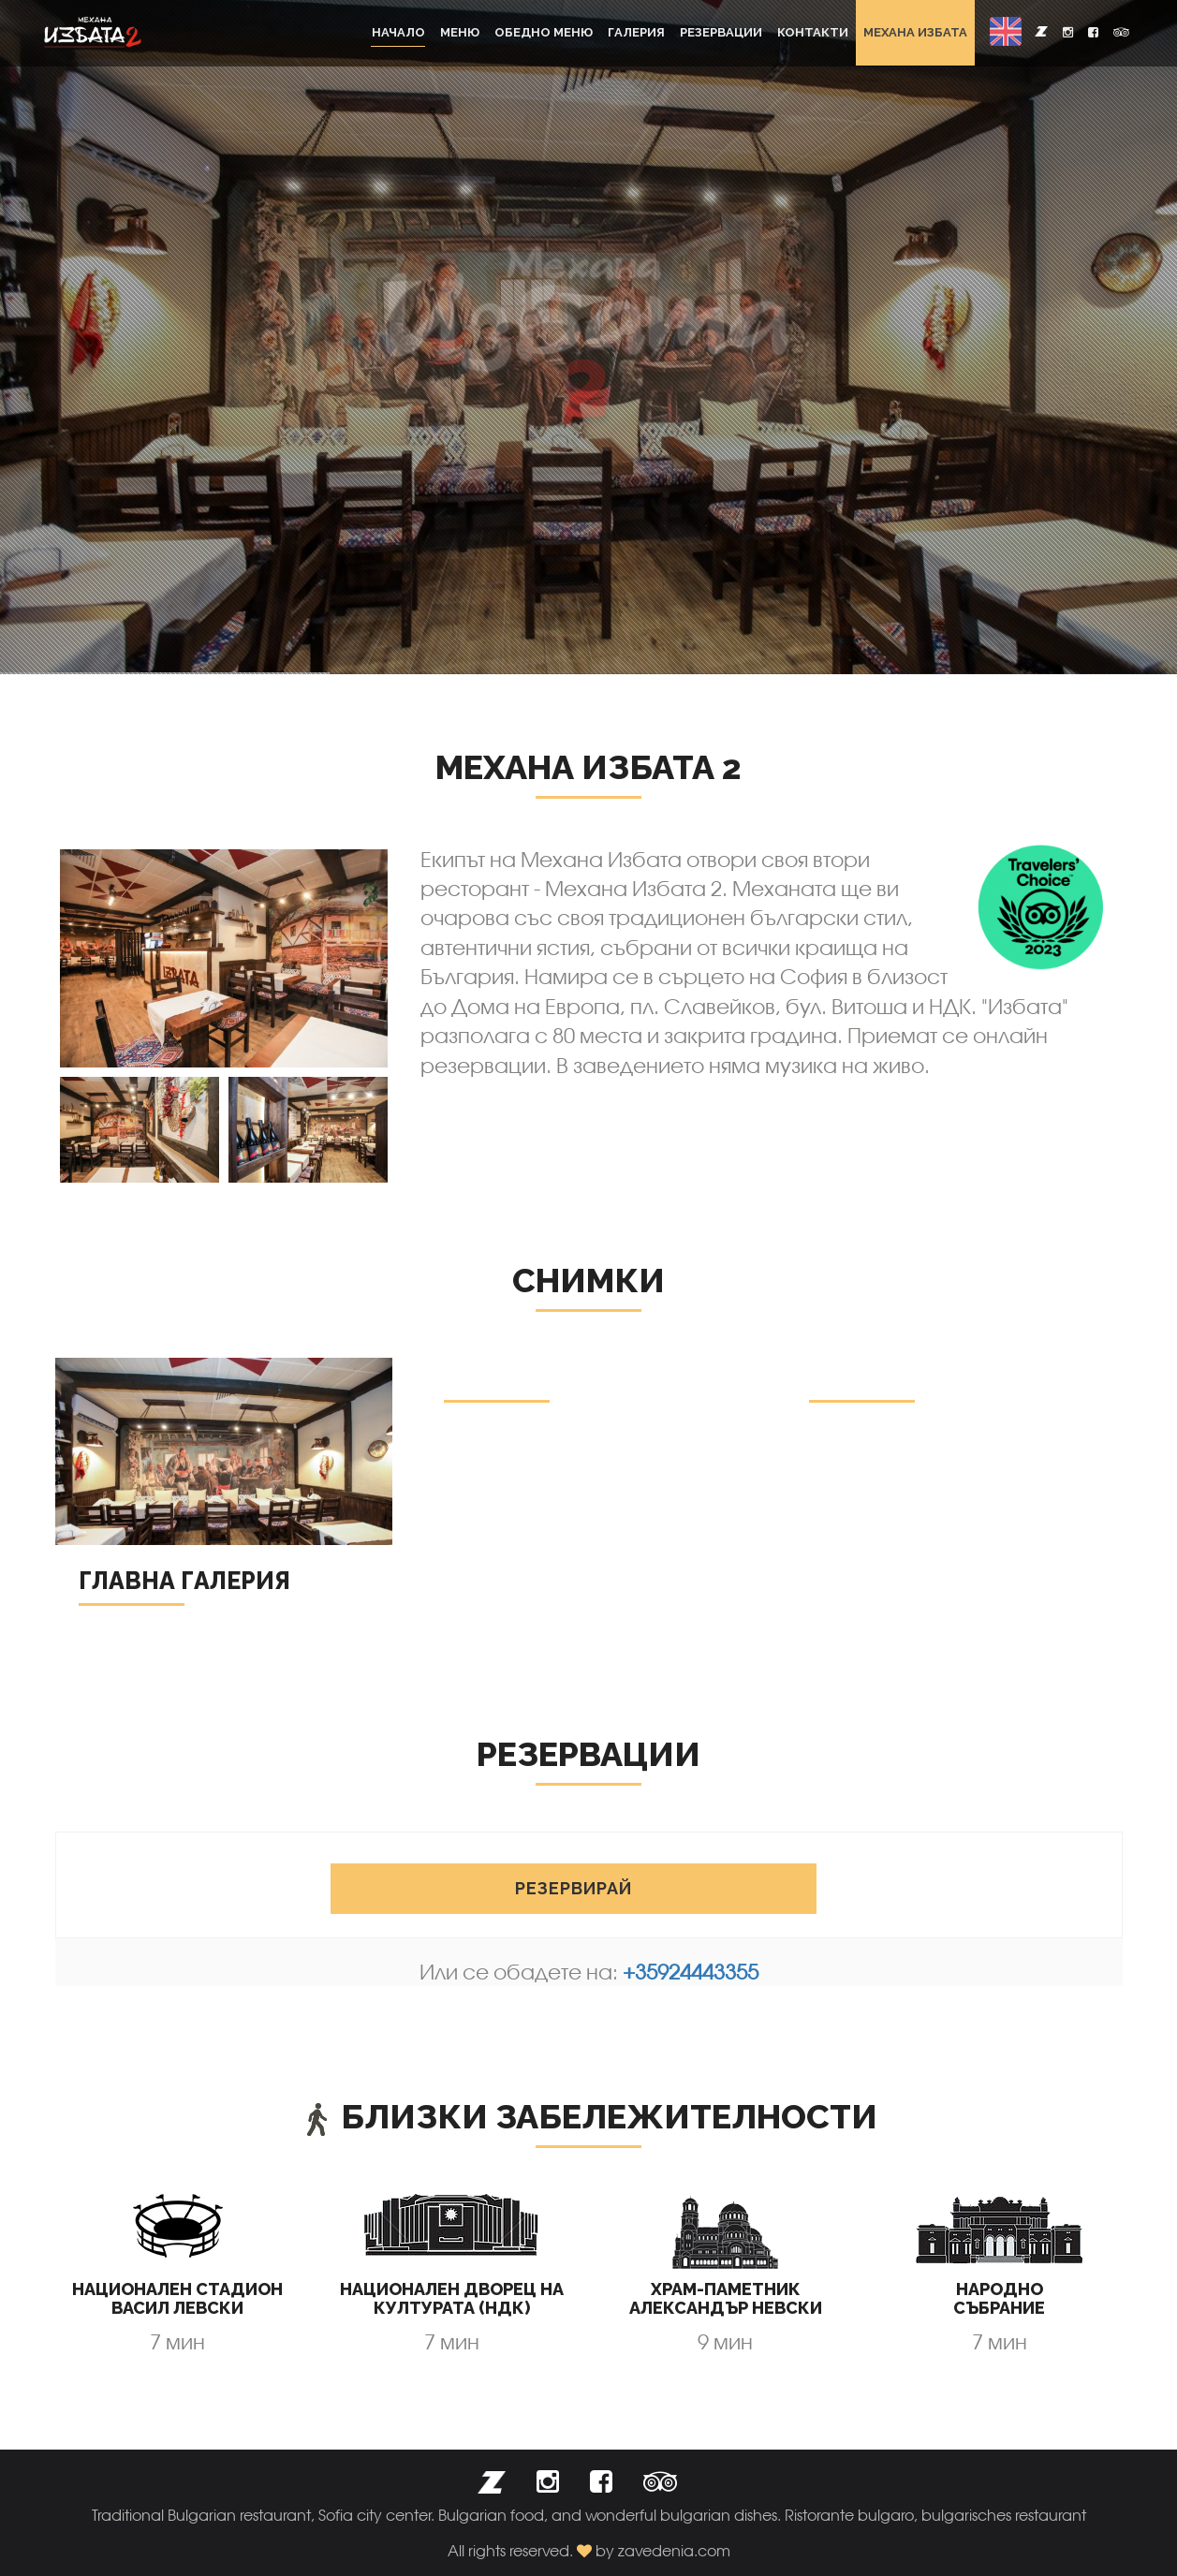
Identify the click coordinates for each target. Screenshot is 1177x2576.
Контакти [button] (812, 32)
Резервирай (573, 1888)
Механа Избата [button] (915, 32)
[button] (1005, 31)
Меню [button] (459, 32)
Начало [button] (398, 32)
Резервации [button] (721, 32)
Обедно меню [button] (543, 32)
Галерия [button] (636, 32)
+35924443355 (690, 1971)
